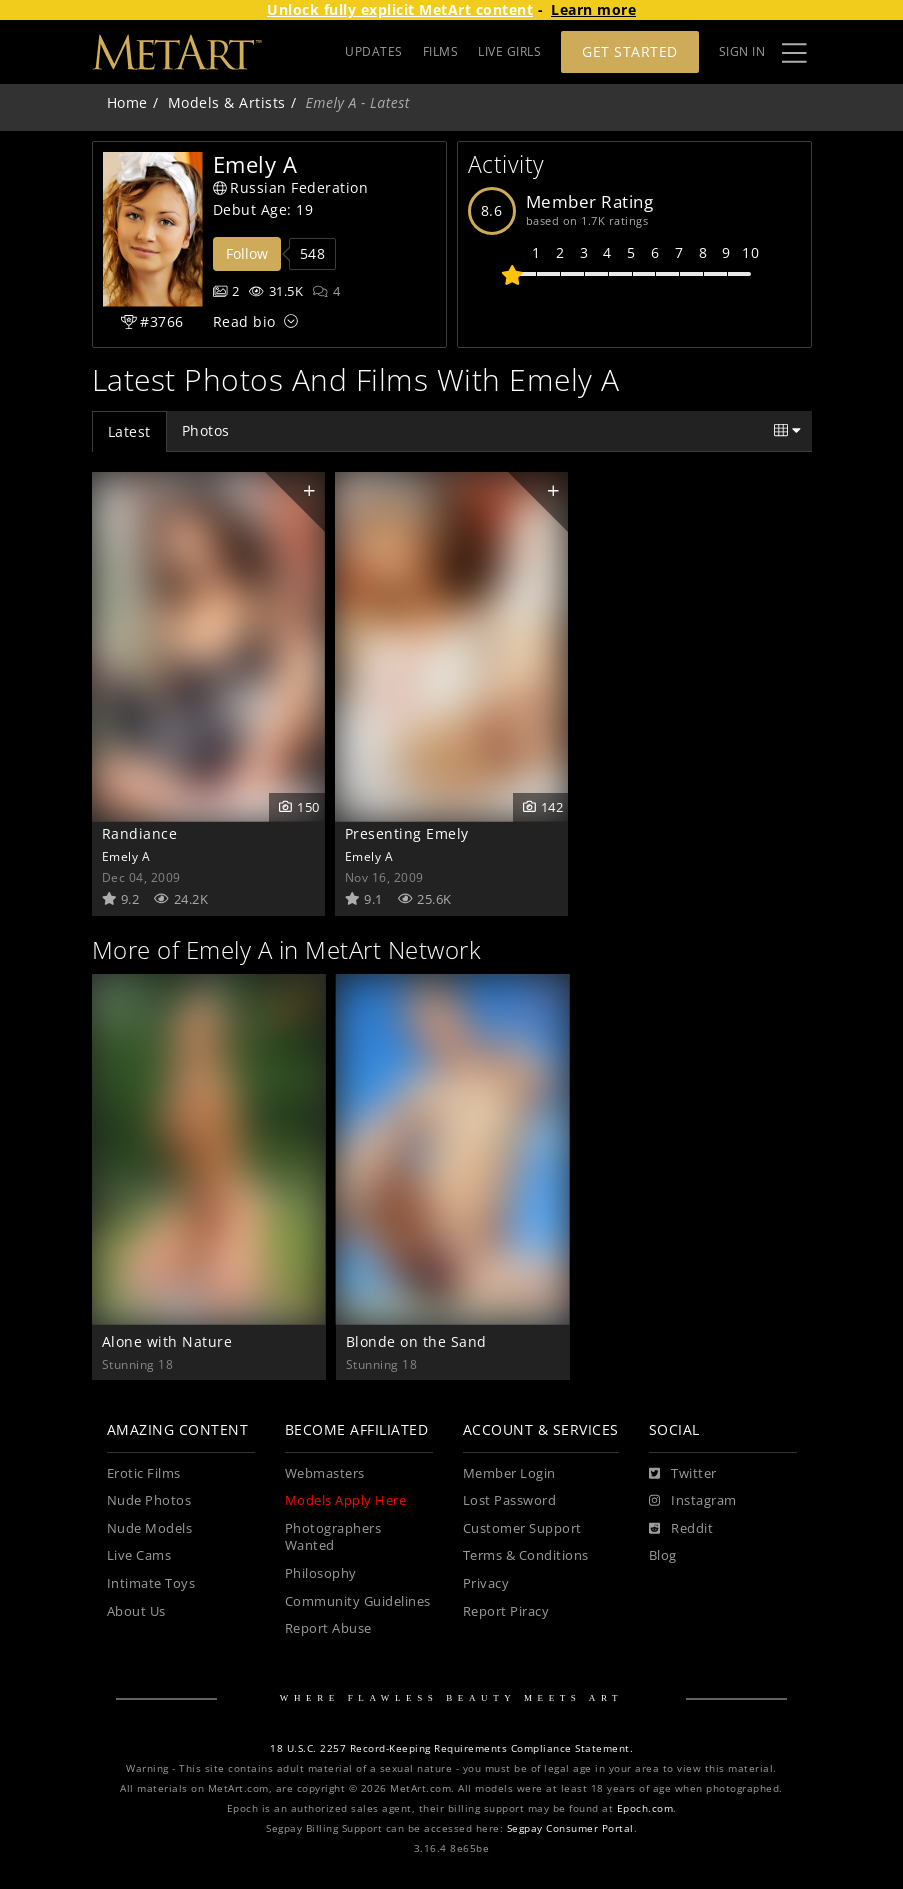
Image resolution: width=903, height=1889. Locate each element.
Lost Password (510, 1500)
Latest (129, 431)
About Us (136, 1611)
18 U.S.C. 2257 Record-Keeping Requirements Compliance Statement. (451, 1748)
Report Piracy (506, 1611)
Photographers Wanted (333, 1537)
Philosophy (321, 1573)
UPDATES (374, 51)
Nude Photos (149, 1500)
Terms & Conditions (526, 1555)
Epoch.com (645, 1808)
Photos (206, 430)
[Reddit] (681, 1529)
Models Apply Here (346, 1500)
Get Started (630, 51)
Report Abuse (328, 1628)
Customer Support (522, 1528)
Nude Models (150, 1528)
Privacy (486, 1583)
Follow (247, 253)
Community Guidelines (358, 1601)
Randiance (140, 833)
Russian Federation (291, 187)
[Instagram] (693, 1501)
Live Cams (139, 1555)
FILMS (441, 51)
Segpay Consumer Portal (570, 1828)
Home (127, 102)
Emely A (126, 856)
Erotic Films (144, 1473)
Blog (663, 1555)
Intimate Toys (151, 1583)
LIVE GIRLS (509, 51)
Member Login (509, 1473)
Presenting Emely (407, 833)
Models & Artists (227, 102)
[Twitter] (683, 1474)
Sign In (742, 51)
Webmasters (325, 1473)
